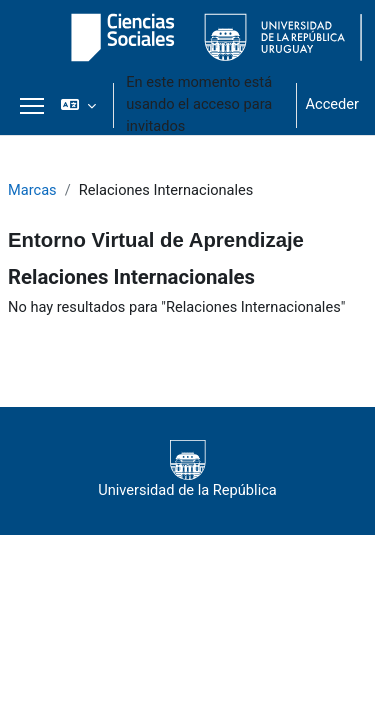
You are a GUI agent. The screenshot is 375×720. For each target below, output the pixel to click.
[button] (78, 105)
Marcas (32, 190)
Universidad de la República (187, 469)
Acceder (332, 104)
